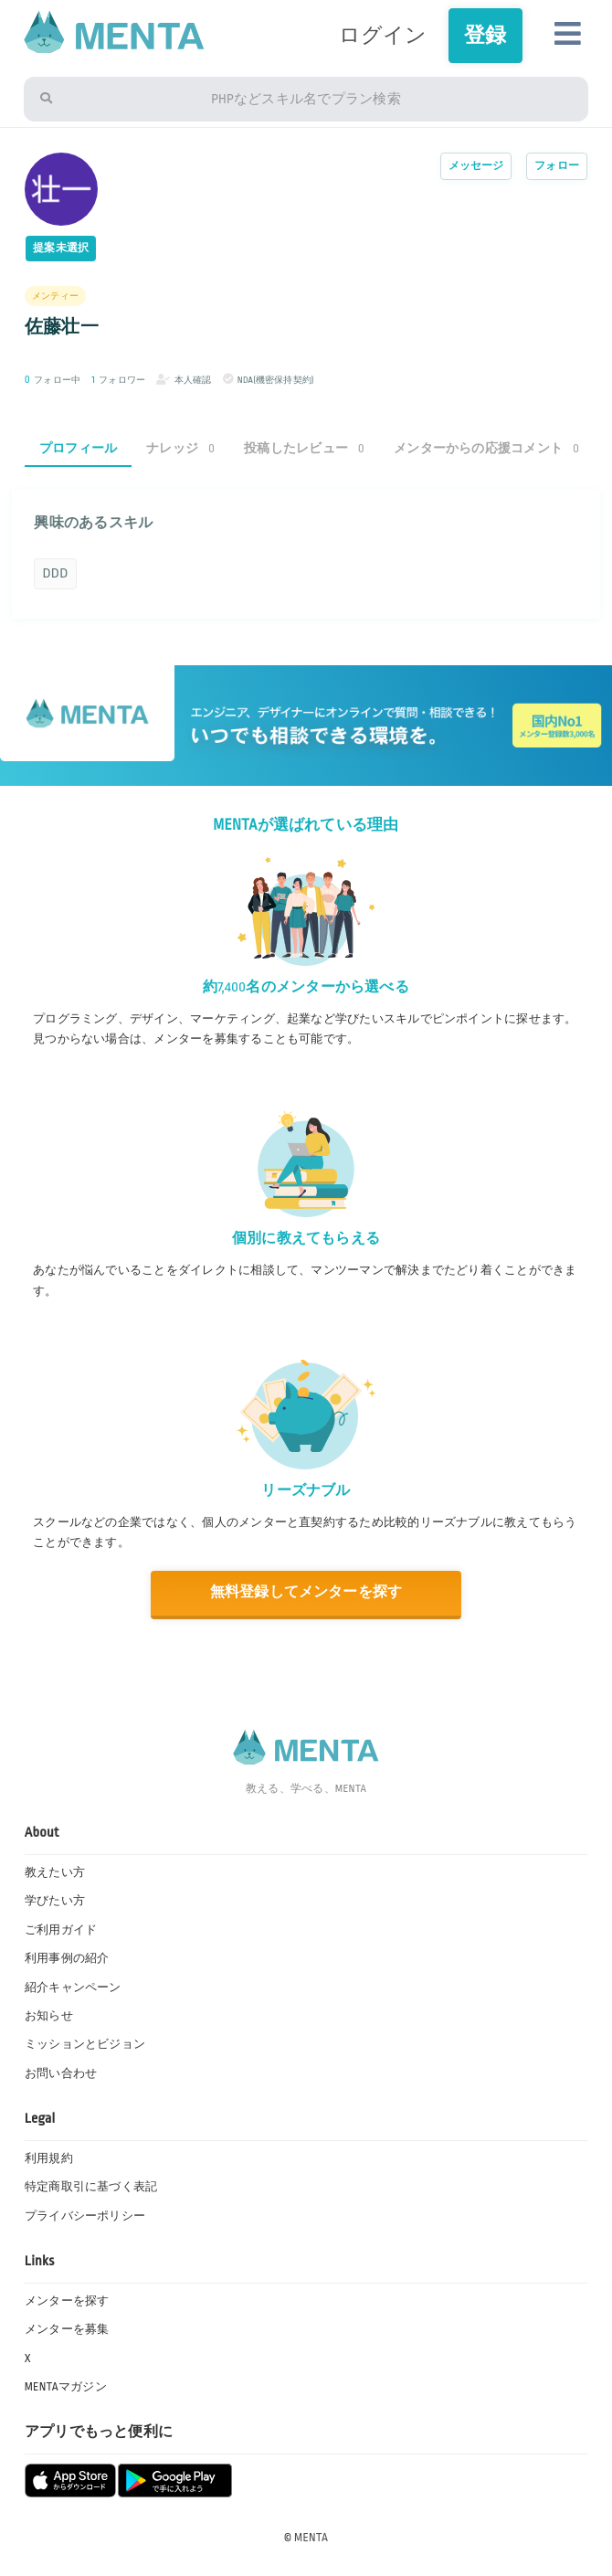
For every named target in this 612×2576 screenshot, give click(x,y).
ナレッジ (180, 448)
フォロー (556, 166)
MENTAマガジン (66, 2386)
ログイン (383, 35)
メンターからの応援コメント (486, 448)
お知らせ (49, 2015)
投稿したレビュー (304, 448)
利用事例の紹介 (67, 1958)
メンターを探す (67, 2301)
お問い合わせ (61, 2073)
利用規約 (49, 2158)
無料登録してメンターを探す (305, 1592)
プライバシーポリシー (85, 2216)
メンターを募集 (67, 2329)
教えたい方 (55, 1872)
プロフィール (78, 448)
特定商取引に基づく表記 (91, 2186)
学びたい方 (55, 1900)
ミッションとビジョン (85, 2044)
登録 (485, 35)
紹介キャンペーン (73, 1987)
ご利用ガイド (61, 1930)
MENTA (311, 2537)
